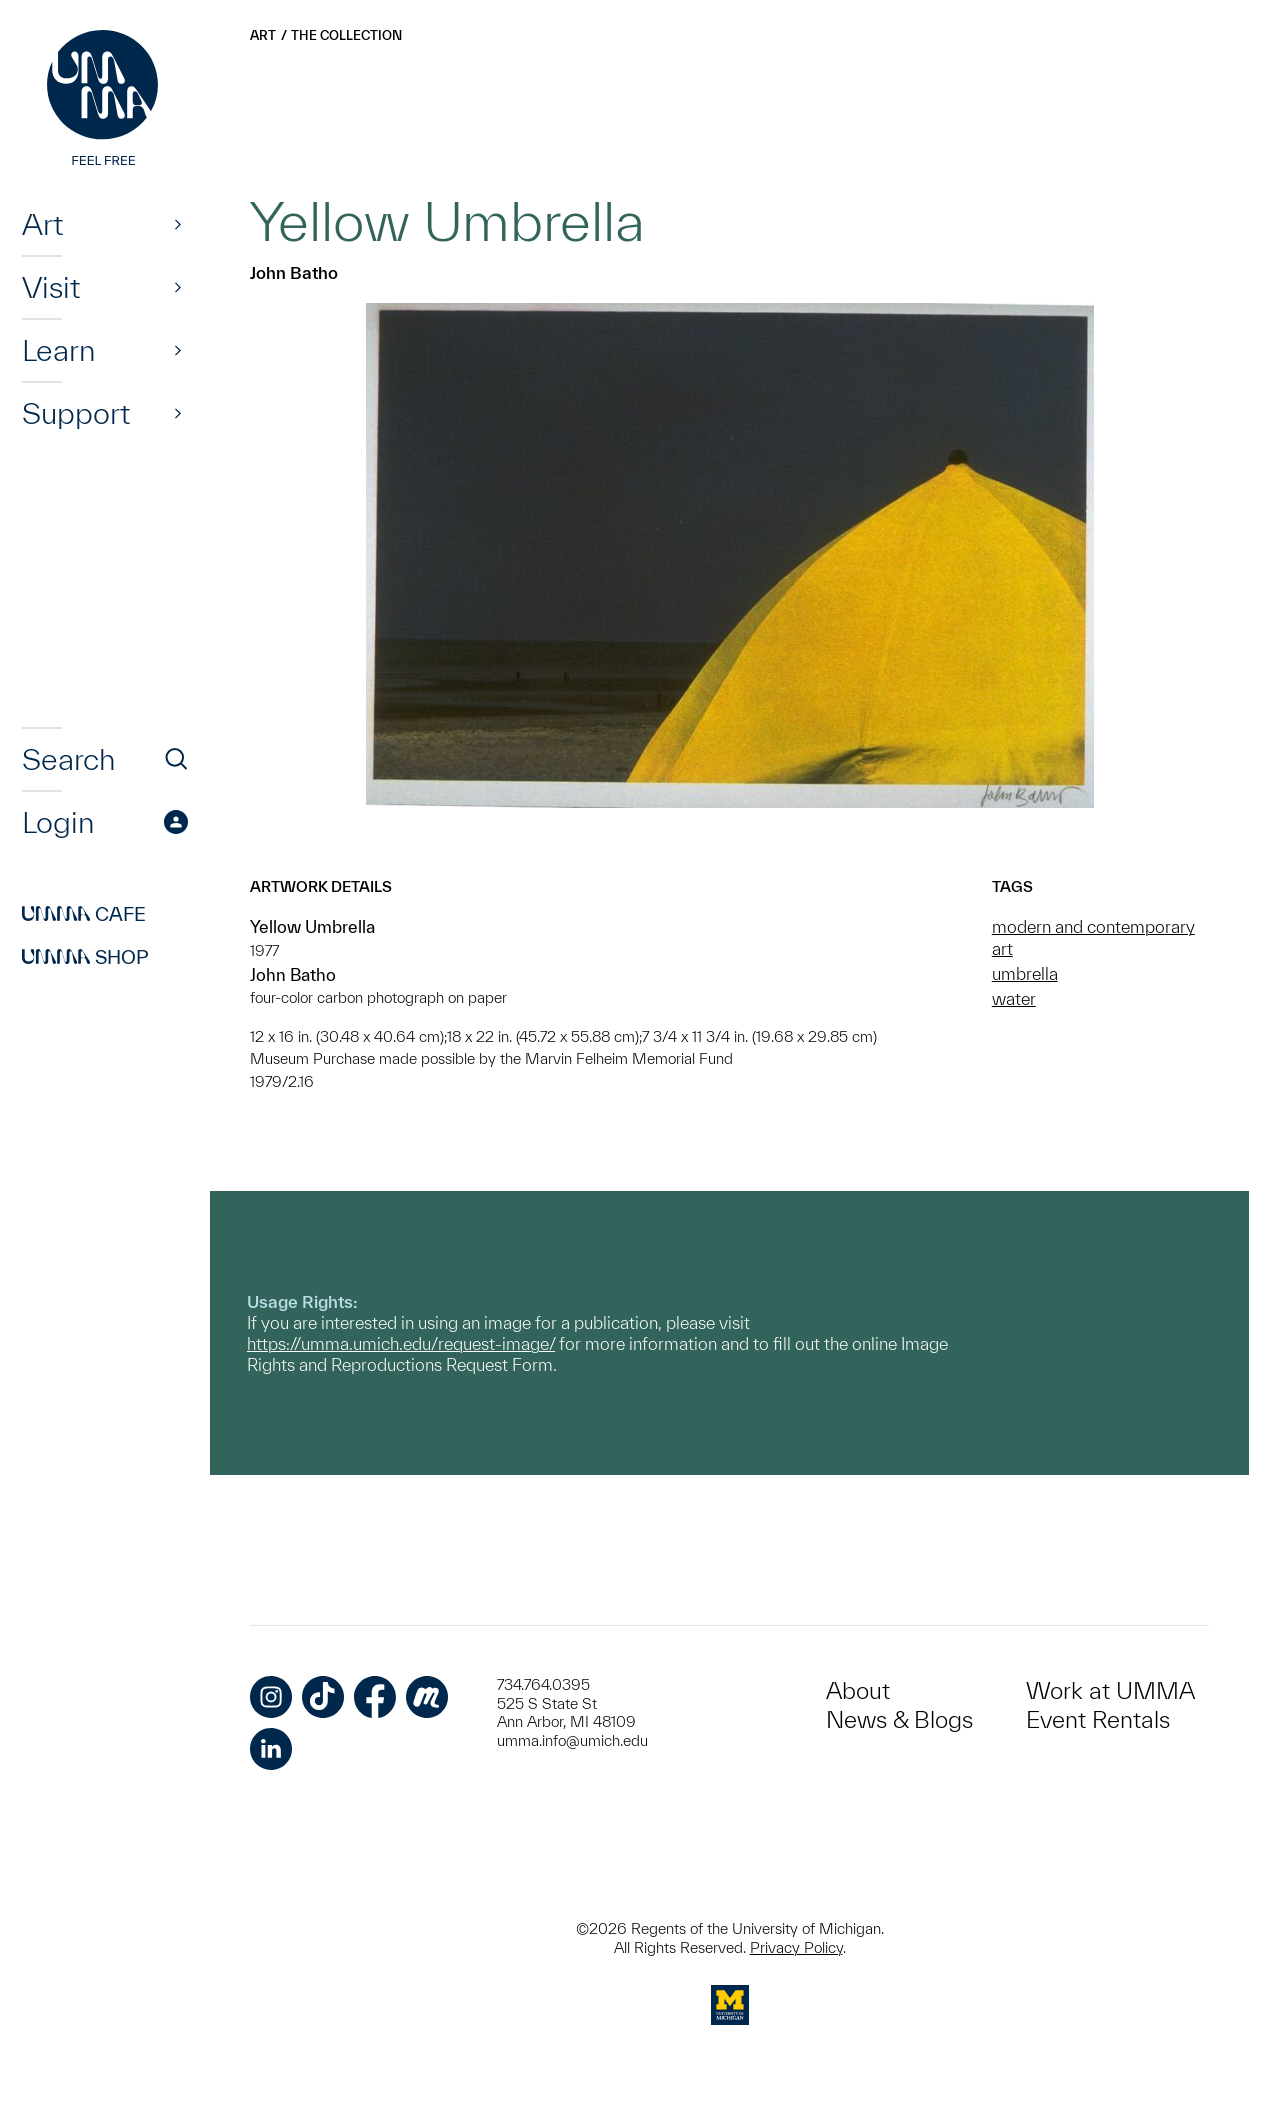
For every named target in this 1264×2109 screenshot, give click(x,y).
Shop (85, 957)
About (858, 1690)
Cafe (84, 914)
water (1014, 998)
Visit (51, 287)
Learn (58, 350)
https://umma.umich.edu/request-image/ (401, 1343)
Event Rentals (1098, 1719)
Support (76, 413)
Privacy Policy (796, 1947)
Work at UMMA (1110, 1690)
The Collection (346, 35)
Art (42, 224)
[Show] (178, 224)
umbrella (1025, 973)
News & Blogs (899, 1719)
